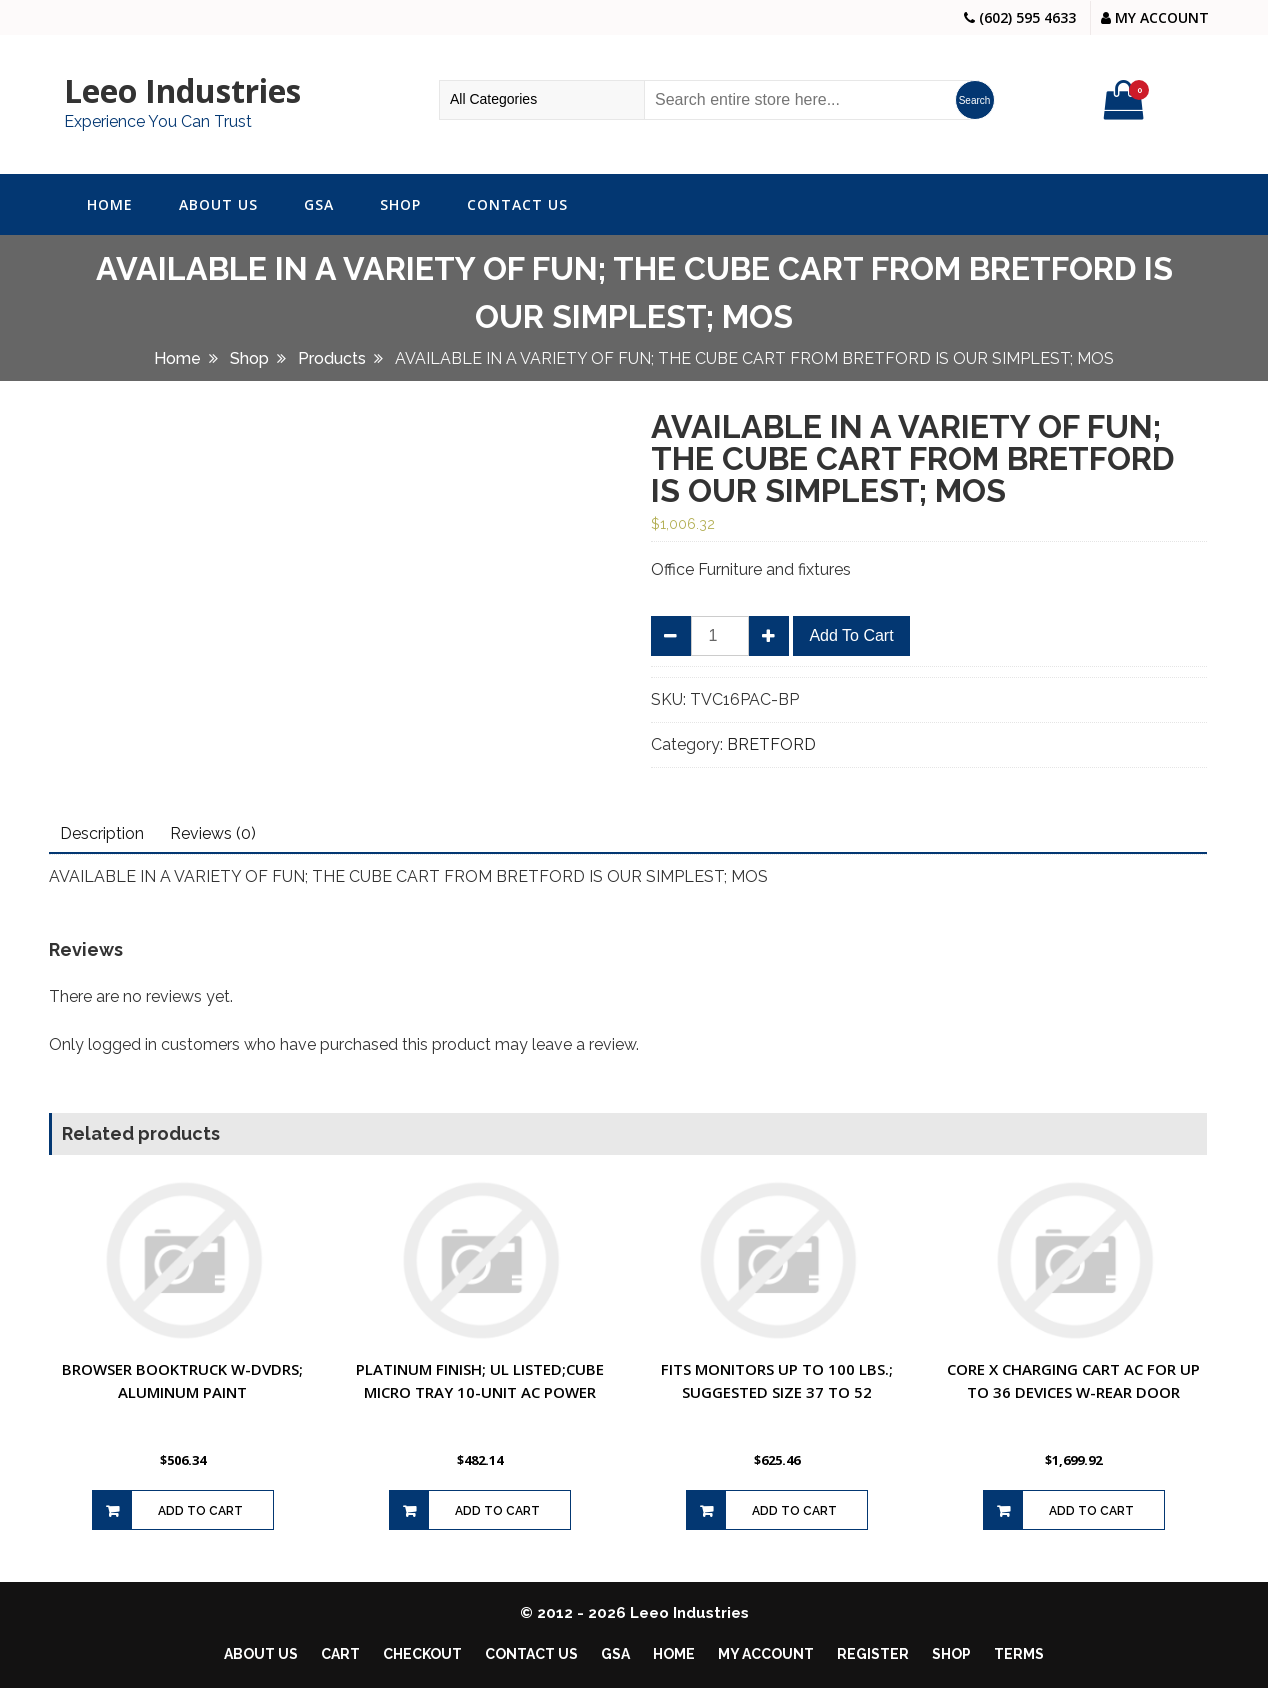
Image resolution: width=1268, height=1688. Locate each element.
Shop (400, 204)
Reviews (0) (213, 833)
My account (766, 1654)
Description (102, 833)
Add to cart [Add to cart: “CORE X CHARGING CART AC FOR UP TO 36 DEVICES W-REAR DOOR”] (1091, 1511)
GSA (319, 204)
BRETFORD (771, 744)
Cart (340, 1654)
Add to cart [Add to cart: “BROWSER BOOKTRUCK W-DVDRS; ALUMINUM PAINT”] (200, 1511)
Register (873, 1654)
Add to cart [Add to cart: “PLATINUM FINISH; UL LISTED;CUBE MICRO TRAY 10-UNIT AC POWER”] (497, 1511)
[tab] (102, 834)
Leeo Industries (182, 90)
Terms (1019, 1654)
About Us (218, 204)
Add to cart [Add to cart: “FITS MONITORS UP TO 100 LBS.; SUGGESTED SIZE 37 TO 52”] (794, 1511)
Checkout (422, 1654)
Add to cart (851, 635)
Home (110, 204)
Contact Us (517, 204)
